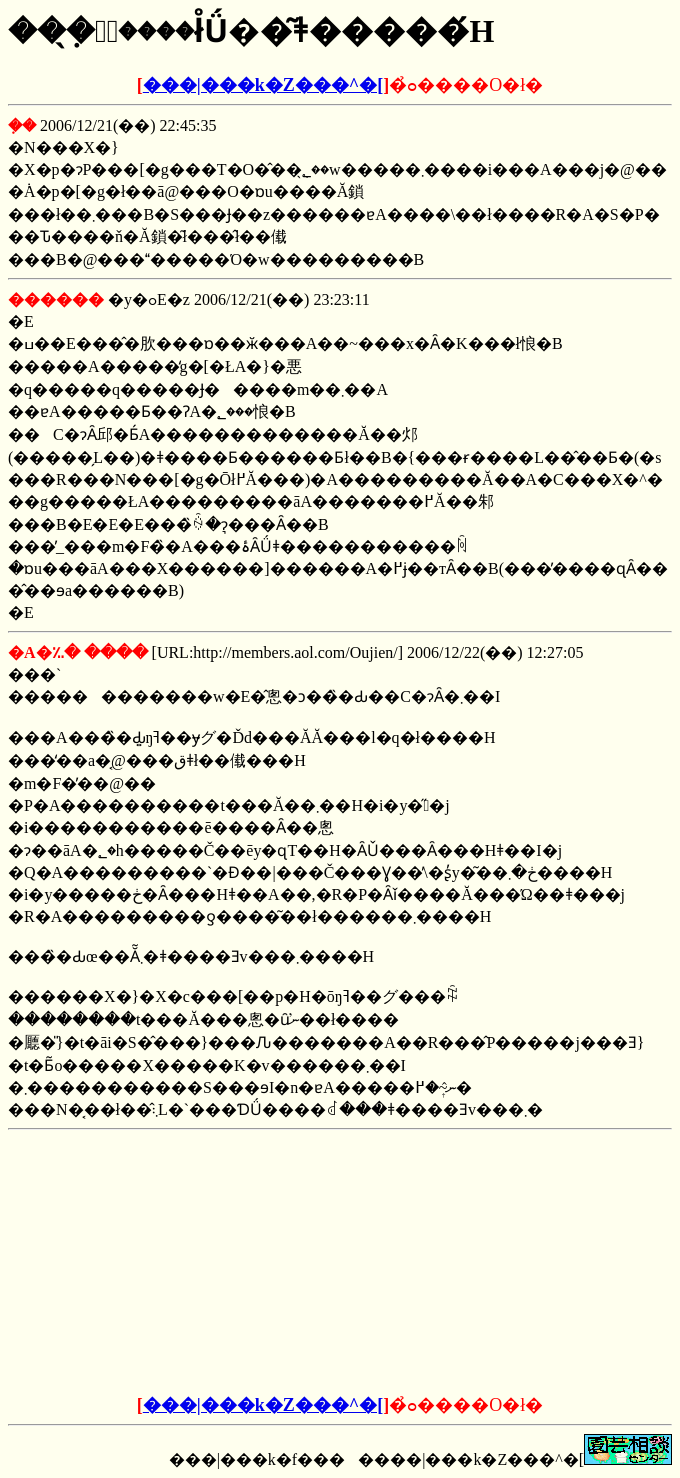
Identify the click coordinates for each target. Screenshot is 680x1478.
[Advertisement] (188, 1263)
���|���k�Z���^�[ (263, 85)
